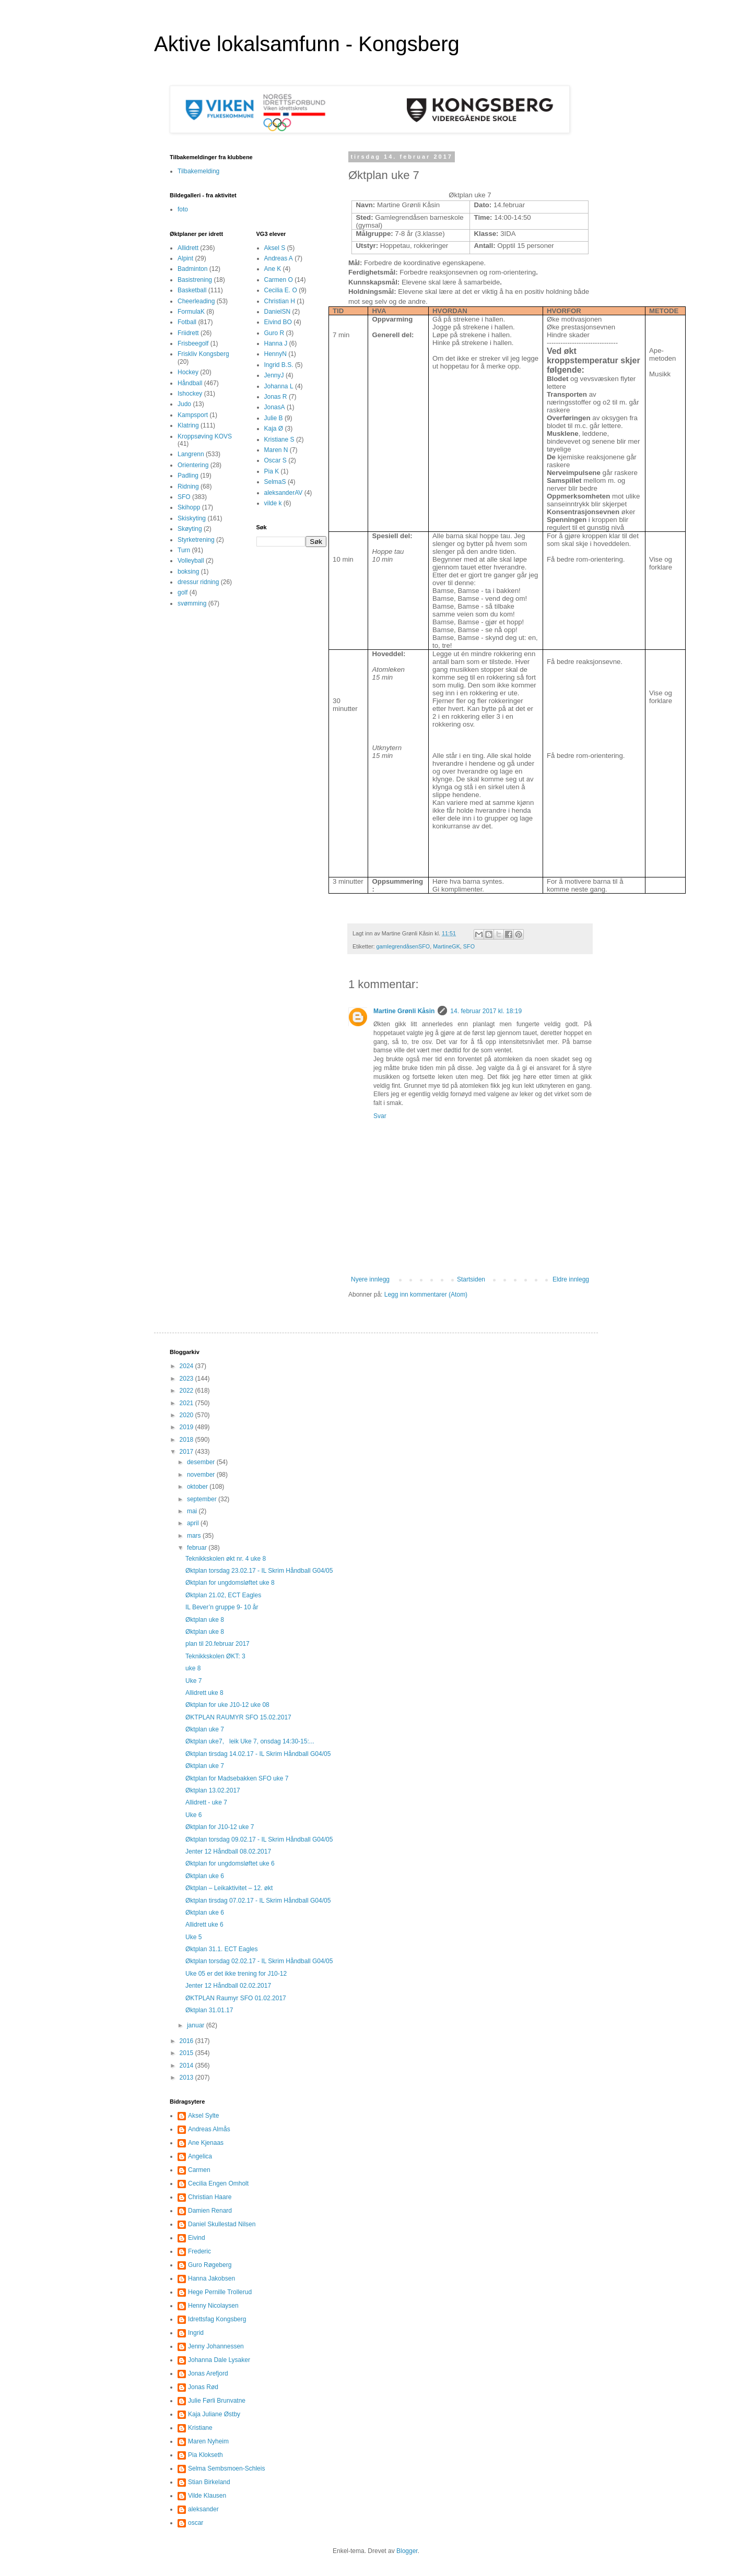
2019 (187, 1427)
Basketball (192, 290)
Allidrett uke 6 (204, 1924)
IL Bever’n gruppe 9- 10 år (221, 1607)
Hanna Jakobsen (211, 2278)
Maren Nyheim (208, 2441)
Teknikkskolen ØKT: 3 (215, 1656)
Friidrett (188, 333)
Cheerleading (196, 301)
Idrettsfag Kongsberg (217, 2319)
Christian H (279, 301)
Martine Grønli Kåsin (403, 1011)
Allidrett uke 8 (204, 1692)
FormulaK (191, 311)
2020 (187, 1415)
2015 (187, 2053)
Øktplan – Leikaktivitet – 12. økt (229, 1888)
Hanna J (276, 343)
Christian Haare (209, 2197)
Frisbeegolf (193, 343)
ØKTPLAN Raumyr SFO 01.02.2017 (235, 1998)
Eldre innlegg (571, 1279)
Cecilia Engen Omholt (218, 2183)
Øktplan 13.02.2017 (212, 1790)
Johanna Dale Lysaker (219, 2360)
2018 (187, 1439)
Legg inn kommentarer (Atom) (425, 1294)
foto (183, 209)
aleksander (203, 2509)
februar (197, 1547)
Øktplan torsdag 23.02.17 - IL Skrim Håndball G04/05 (259, 1570)
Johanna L (278, 386)
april (194, 1523)
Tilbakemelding (198, 171)
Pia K (271, 471)
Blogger (407, 2551)
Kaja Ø (274, 428)
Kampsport (193, 415)
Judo (184, 404)
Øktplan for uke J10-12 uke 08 (227, 1704)
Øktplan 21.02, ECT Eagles (223, 1595)
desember (202, 1462)
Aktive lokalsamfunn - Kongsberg (307, 43)
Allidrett (188, 248)
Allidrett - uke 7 (206, 1802)
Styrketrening (196, 539)
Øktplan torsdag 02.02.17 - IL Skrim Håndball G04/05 (259, 1961)
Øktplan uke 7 (204, 1729)
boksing (188, 571)
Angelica (200, 2156)
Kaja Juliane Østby (214, 2414)
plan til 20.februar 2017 (217, 1643)
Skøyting (190, 528)
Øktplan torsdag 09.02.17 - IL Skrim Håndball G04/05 (259, 1839)
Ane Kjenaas (206, 2142)
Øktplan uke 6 (204, 1876)
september (202, 1499)
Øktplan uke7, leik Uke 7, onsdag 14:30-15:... (249, 1741)
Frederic (199, 2251)
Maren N (276, 450)
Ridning (188, 486)
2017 (187, 1451)
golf (182, 592)
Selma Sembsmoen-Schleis (226, 2468)
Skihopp (189, 507)
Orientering (193, 465)
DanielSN (277, 311)
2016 (187, 2041)
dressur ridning (198, 582)
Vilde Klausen (207, 2495)
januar (196, 2025)
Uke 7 (193, 1680)
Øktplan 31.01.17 (209, 2010)
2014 (187, 2065)
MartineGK (446, 946)
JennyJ (274, 375)
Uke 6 (193, 1815)
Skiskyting (192, 518)
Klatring (188, 425)
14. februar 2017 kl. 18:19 (486, 1011)
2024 (187, 1366)
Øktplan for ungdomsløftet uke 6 (230, 1863)
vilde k (273, 503)
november (202, 1474)
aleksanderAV (283, 492)
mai (193, 1511)
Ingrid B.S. (278, 365)
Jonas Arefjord (208, 2373)
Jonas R (275, 396)
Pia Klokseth (205, 2455)
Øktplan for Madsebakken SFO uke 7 (236, 1778)
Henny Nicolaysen (213, 2305)
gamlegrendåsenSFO (403, 946)
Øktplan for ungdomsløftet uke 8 (230, 1582)
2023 (187, 1378)
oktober (198, 1486)
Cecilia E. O (280, 290)
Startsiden (471, 1279)
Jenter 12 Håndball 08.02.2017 (228, 1851)
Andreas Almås (209, 2129)
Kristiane (200, 2427)
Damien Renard (210, 2210)
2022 (187, 1390)
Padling (188, 475)
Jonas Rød (203, 2387)
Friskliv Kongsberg (203, 354)
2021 (187, 1403)
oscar (195, 2522)
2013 (187, 2077)
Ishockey (190, 393)
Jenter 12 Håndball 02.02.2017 (228, 1985)
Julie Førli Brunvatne (216, 2400)
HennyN (275, 354)
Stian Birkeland (209, 2482)
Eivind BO (278, 322)
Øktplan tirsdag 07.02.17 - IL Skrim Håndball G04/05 (258, 1900)
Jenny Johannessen (216, 2346)
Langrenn (191, 454)
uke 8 (193, 1668)
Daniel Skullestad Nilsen (221, 2224)
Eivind (196, 2237)
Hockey (188, 372)
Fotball (187, 322)
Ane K (272, 268)
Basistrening (195, 279)
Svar (379, 1116)
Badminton (192, 268)
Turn (184, 550)
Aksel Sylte (203, 2115)
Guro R (274, 333)
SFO (469, 946)
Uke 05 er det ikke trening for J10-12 (236, 1973)
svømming (192, 603)
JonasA (274, 407)
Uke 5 (193, 1937)
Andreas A (278, 258)
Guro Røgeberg (209, 2265)
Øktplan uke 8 (204, 1619)
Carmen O (278, 279)
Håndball (190, 383)
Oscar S (275, 460)
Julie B (273, 418)
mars (195, 1535)
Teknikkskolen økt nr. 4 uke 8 (225, 1558)
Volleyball (191, 560)
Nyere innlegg (370, 1279)
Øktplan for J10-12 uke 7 (219, 1827)
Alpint (185, 258)
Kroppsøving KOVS (205, 436)
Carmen (199, 2170)
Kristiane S (279, 439)
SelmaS (275, 481)
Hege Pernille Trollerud (220, 2292)
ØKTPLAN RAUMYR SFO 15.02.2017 (238, 1717)
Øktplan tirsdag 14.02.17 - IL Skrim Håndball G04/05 (258, 1754)
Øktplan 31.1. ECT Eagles (221, 1949)
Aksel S (275, 248)
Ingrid (196, 2332)
